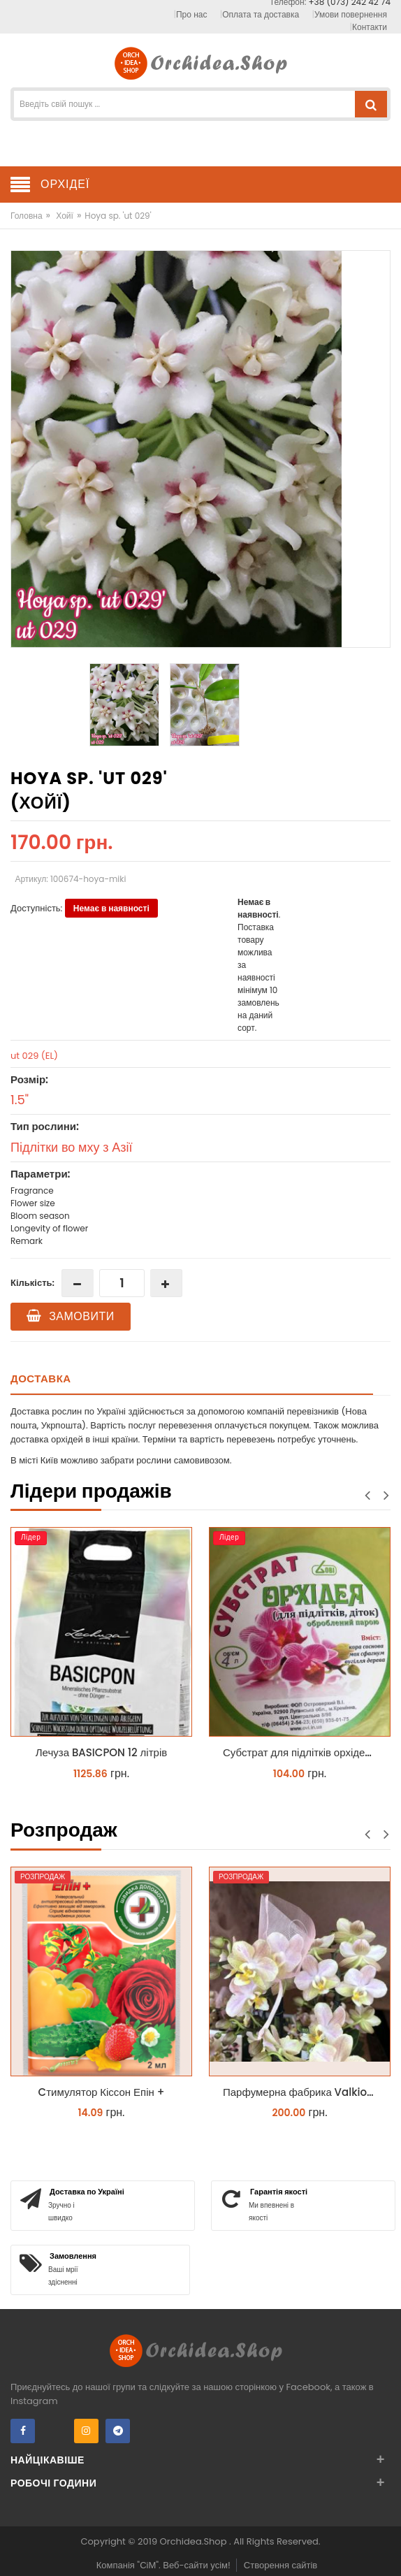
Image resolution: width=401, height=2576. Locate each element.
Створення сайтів (280, 2565)
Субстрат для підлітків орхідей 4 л (303, 1752)
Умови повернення (350, 14)
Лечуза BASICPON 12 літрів (101, 1752)
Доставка (40, 1378)
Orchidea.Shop (194, 2541)
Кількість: (32, 1282)
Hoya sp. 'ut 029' (118, 216)
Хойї (64, 216)
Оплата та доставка (260, 14)
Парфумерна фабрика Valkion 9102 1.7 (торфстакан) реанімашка (303, 2092)
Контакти (369, 27)
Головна (26, 216)
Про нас (191, 14)
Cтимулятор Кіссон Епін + (101, 2092)
